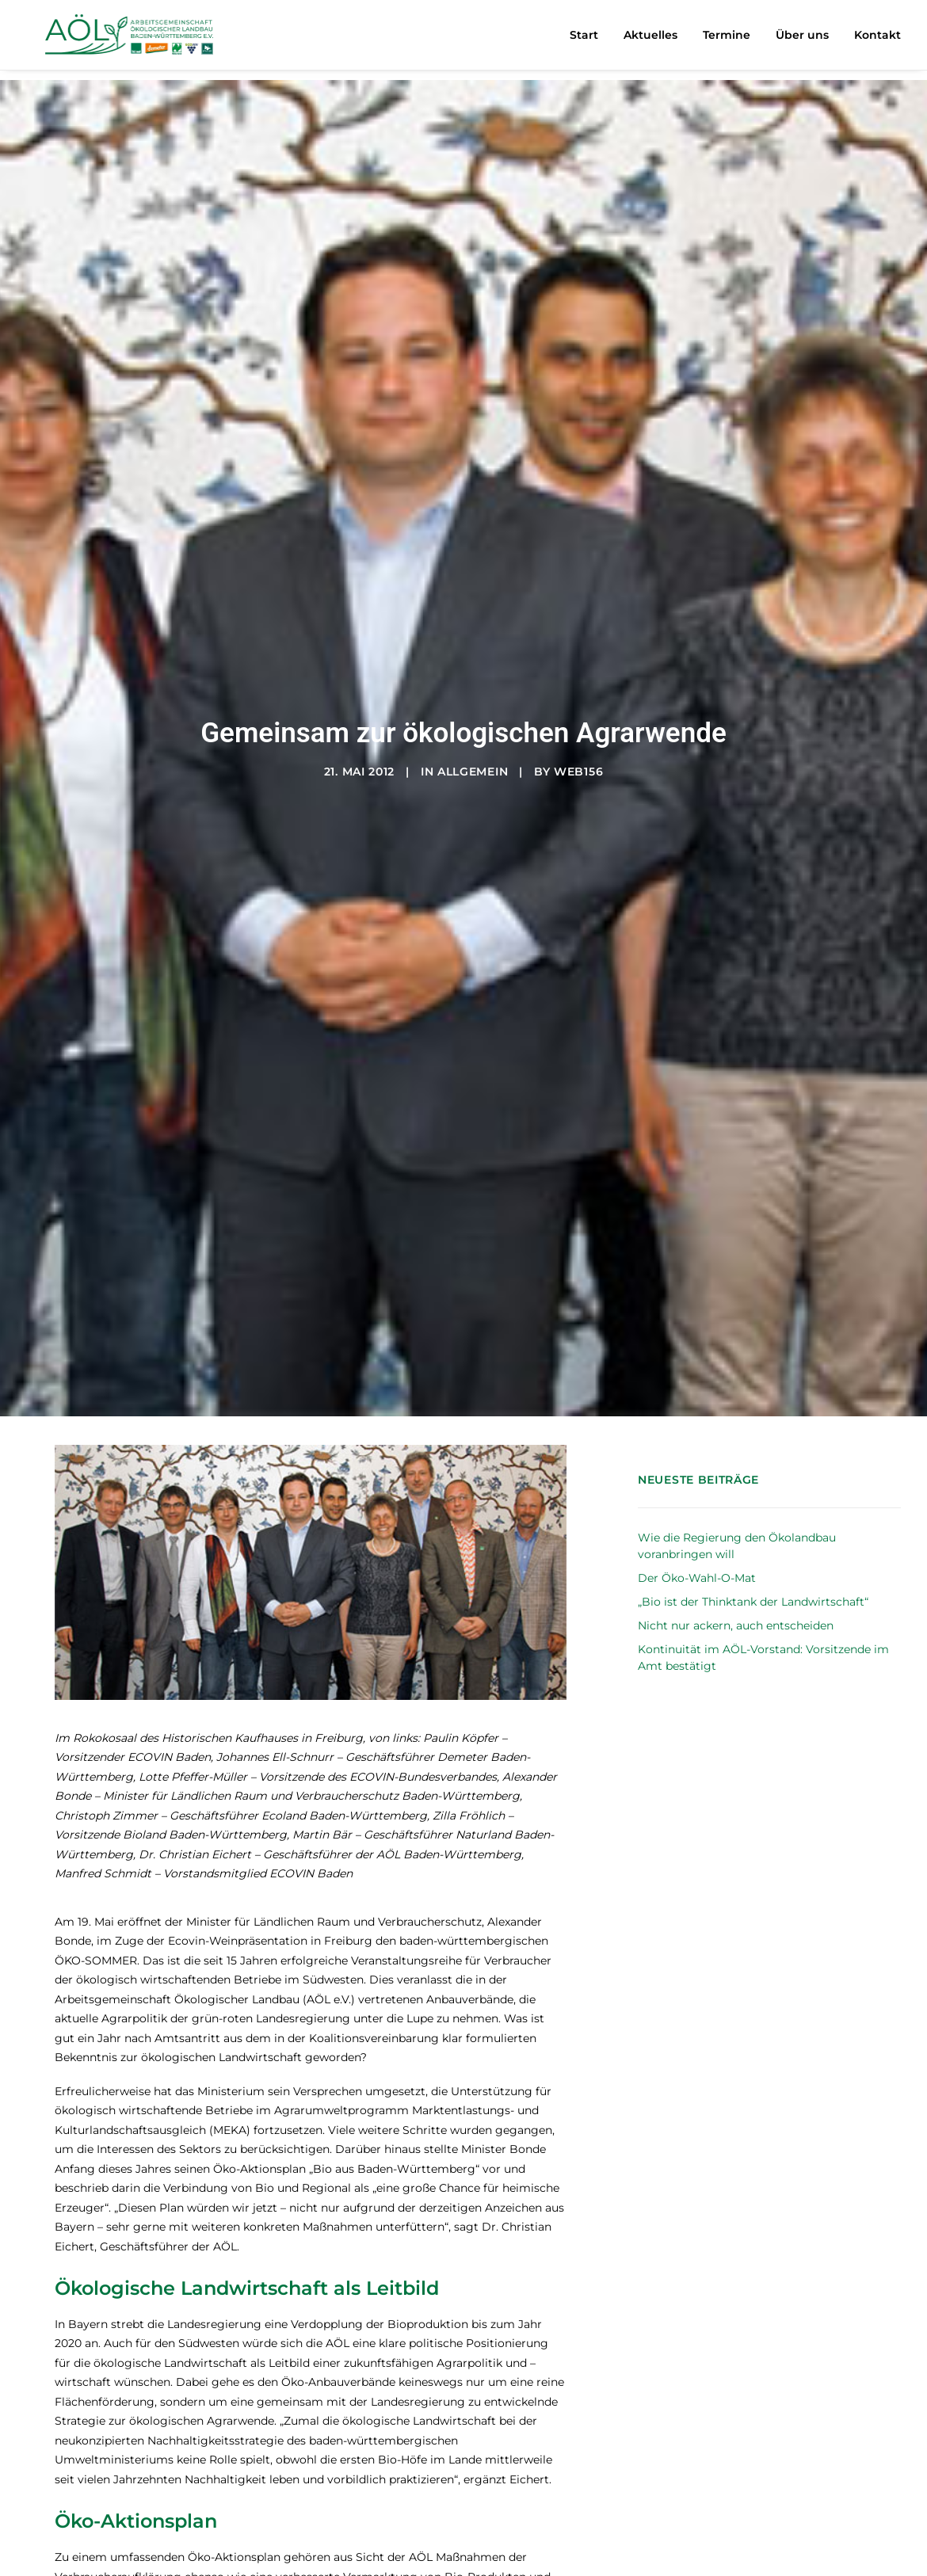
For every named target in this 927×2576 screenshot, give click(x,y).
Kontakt (877, 40)
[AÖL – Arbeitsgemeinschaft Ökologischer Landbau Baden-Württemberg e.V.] (132, 40)
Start (584, 40)
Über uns (802, 40)
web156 (578, 681)
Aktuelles (650, 40)
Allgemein (472, 681)
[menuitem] (589, 40)
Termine (726, 40)
